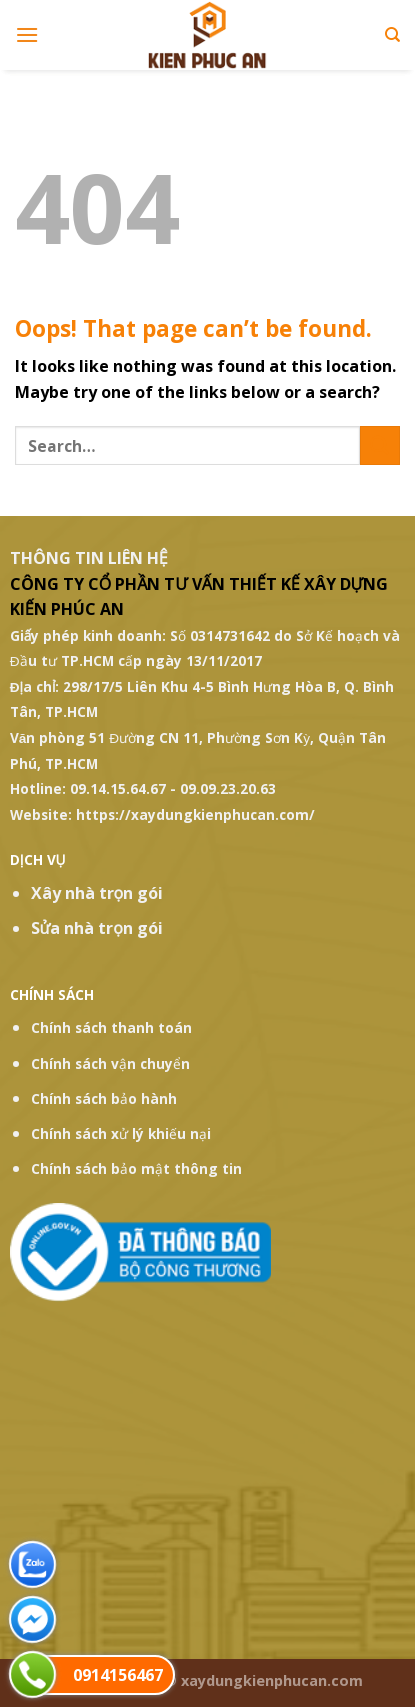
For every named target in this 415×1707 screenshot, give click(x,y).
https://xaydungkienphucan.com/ (195, 814)
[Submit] (380, 445)
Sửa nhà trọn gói (97, 928)
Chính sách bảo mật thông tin (136, 1168)
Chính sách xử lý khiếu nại (121, 1133)
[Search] (392, 35)
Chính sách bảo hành (104, 1098)
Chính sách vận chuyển (110, 1063)
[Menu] (27, 34)
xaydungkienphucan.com (272, 1680)
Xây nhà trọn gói (97, 893)
